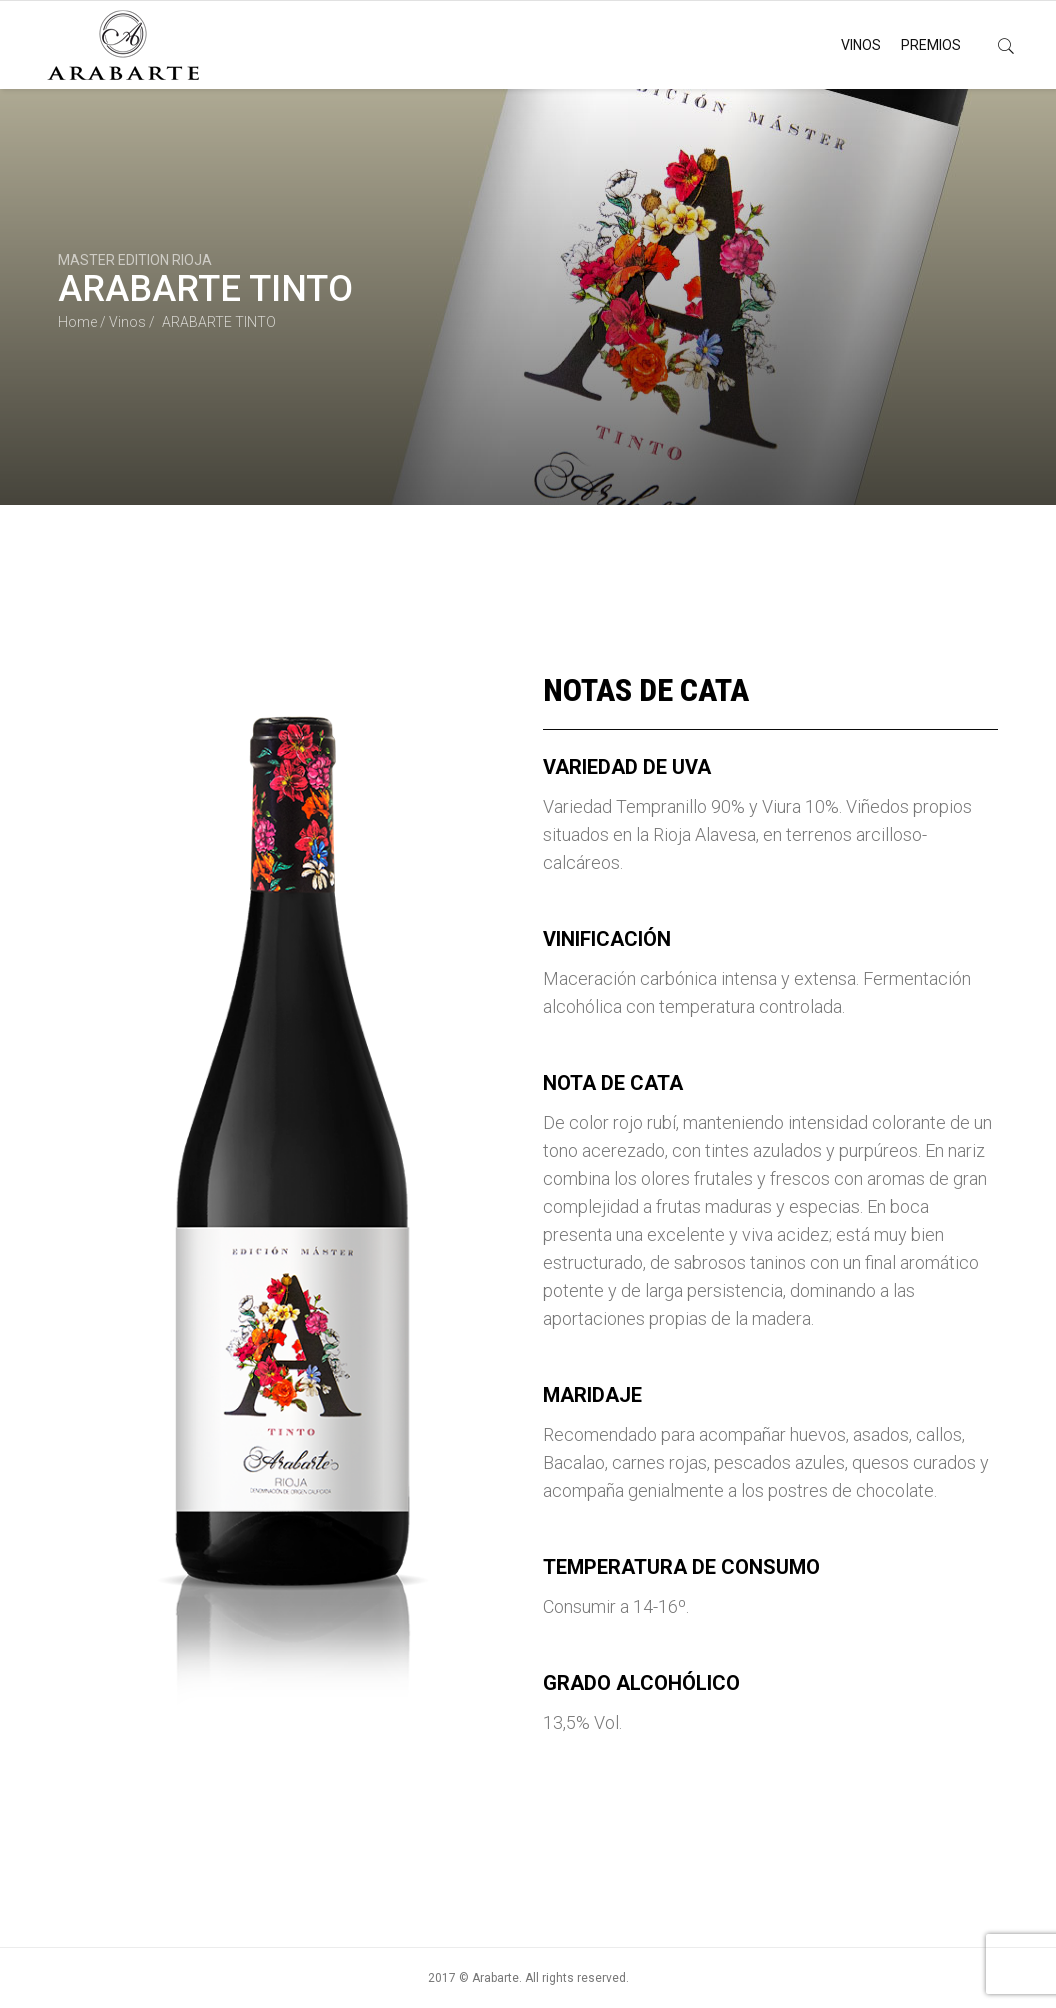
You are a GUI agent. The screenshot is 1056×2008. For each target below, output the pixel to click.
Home (77, 322)
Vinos (127, 322)
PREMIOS (931, 45)
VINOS (861, 45)
